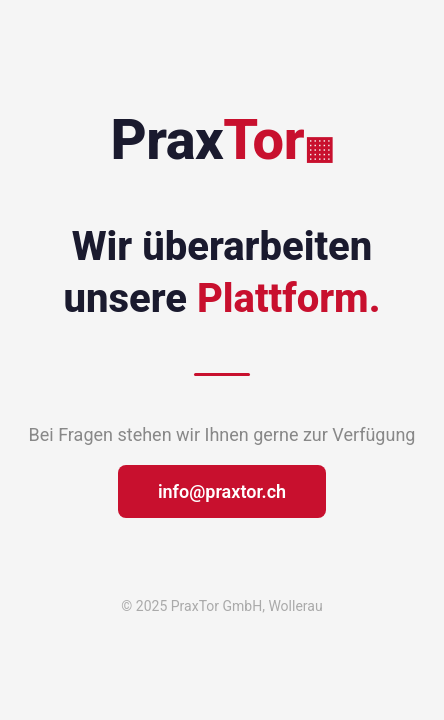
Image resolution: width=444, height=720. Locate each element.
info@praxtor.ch (222, 491)
